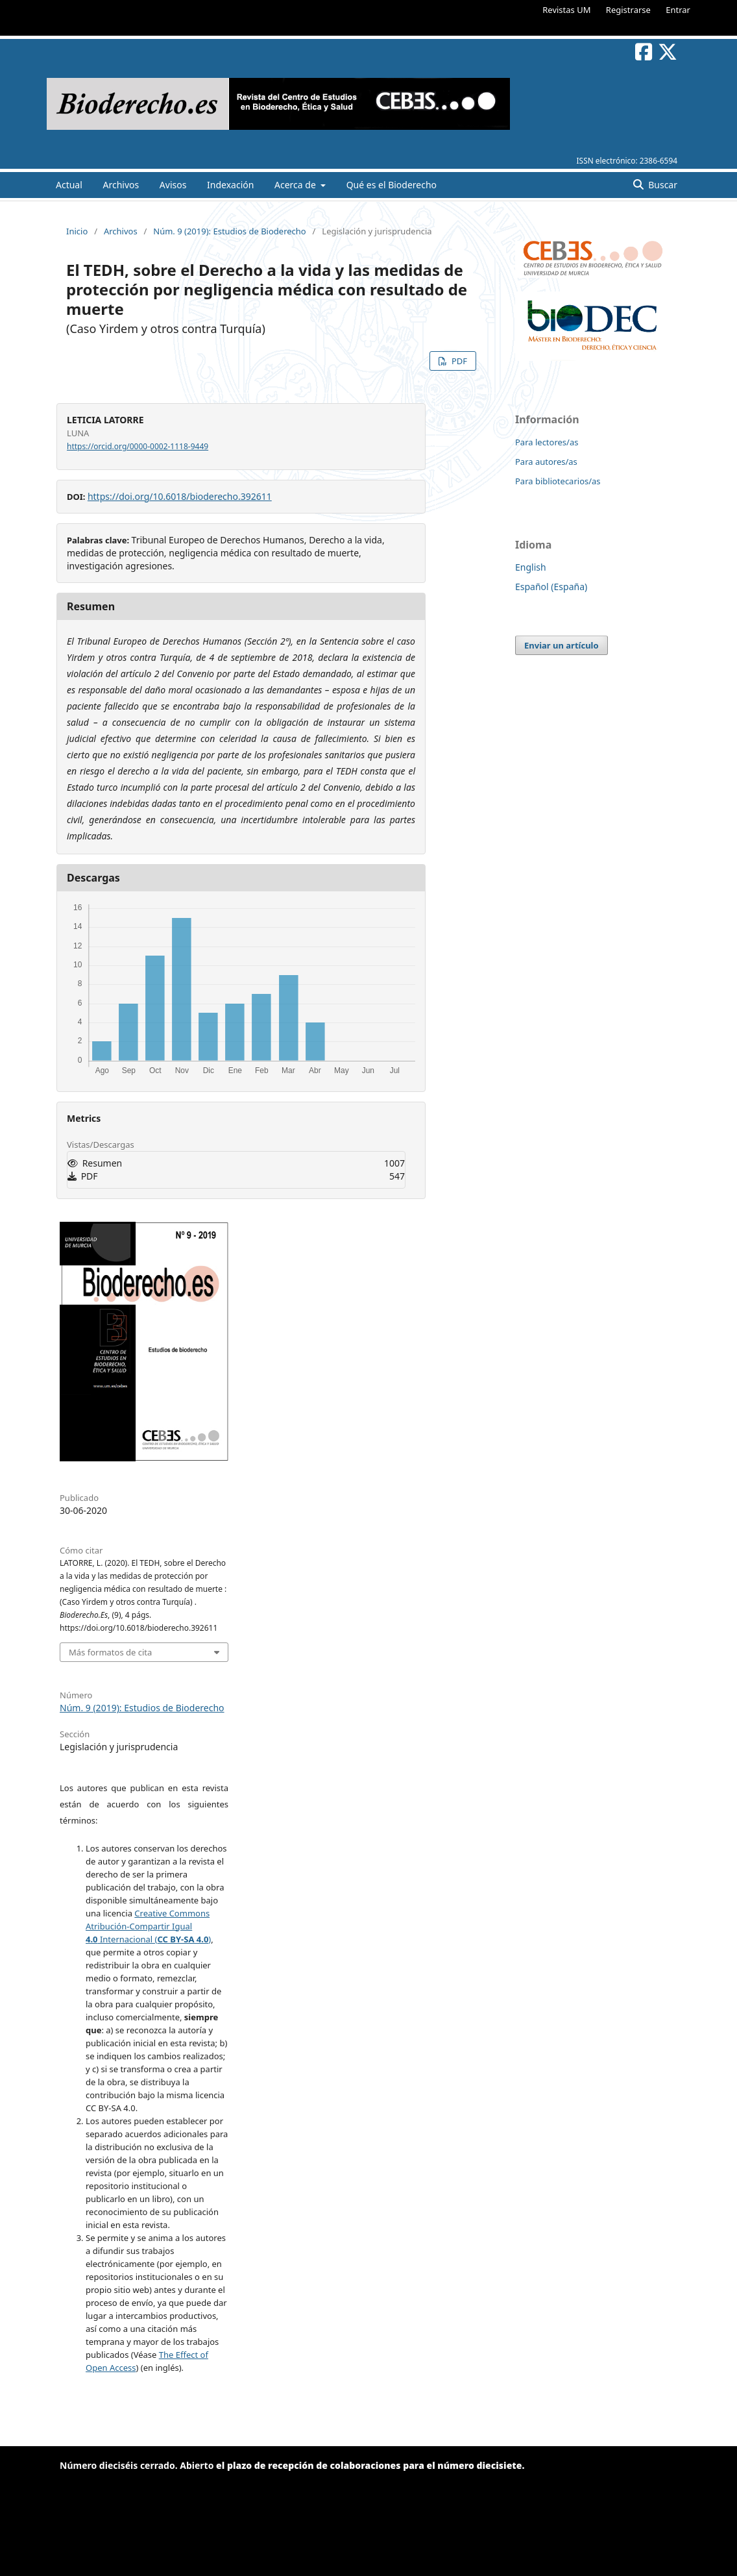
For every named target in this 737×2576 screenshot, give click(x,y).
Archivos (121, 185)
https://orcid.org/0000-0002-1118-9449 (137, 446)
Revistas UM (566, 10)
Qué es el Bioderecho (391, 185)
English (530, 567)
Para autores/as (546, 461)
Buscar (661, 185)
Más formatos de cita (110, 1652)
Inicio (77, 231)
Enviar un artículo (561, 645)
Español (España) (551, 586)
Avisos (173, 185)
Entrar (678, 10)
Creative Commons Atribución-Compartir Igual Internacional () (148, 1926)
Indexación (230, 185)
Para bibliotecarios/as (558, 481)
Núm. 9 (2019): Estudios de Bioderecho (229, 231)
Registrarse (628, 10)
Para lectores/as (546, 442)
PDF (458, 361)
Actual (69, 185)
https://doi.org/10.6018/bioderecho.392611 (180, 496)
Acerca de (296, 185)
